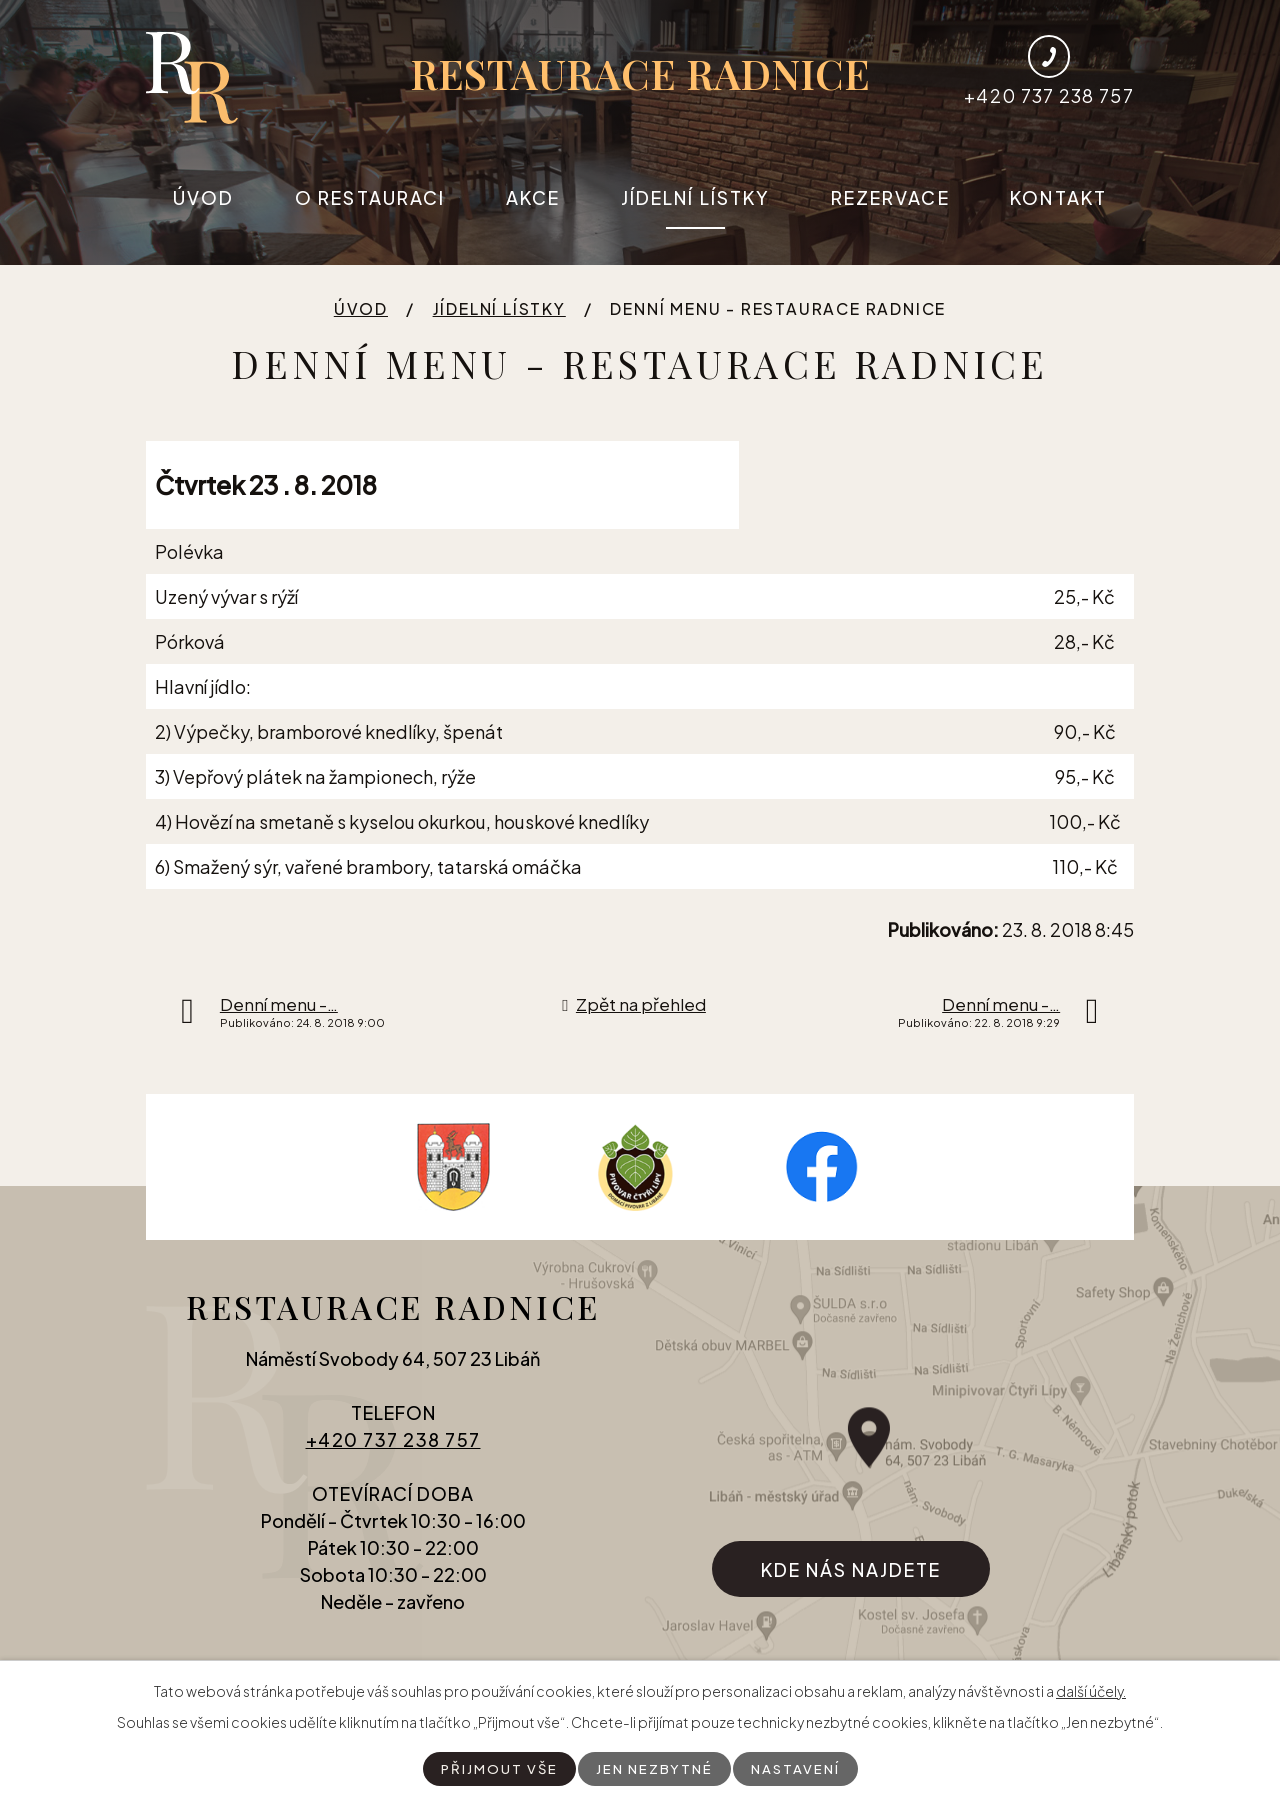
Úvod (203, 197)
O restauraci (370, 197)
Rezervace (890, 197)
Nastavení (798, 1768)
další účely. (1091, 1690)
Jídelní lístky (695, 197)
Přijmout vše (496, 1768)
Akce (533, 197)
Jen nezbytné (654, 1768)
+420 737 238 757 (393, 1451)
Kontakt (1058, 197)
